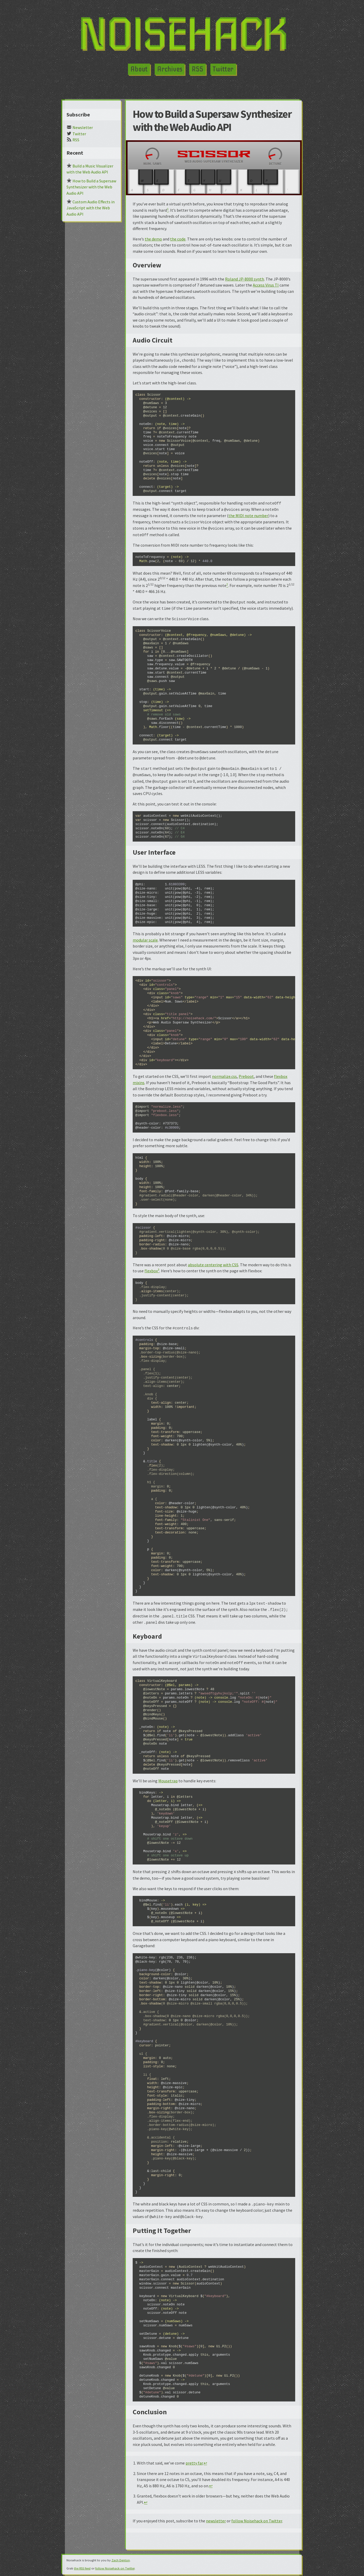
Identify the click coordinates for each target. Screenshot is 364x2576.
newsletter (216, 2520)
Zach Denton (120, 2560)
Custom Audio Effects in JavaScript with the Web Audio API (90, 208)
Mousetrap (168, 1780)
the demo (153, 239)
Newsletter (79, 127)
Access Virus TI (266, 285)
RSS (197, 69)
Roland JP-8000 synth (244, 279)
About (139, 69)
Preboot (246, 1076)
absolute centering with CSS (213, 1264)
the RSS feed (82, 2568)
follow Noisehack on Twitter (256, 2520)
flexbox (151, 1270)
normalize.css (224, 1076)
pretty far (194, 2463)
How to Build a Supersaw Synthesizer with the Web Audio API (91, 187)
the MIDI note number (248, 515)
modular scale (145, 940)
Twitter (223, 69)
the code (178, 239)
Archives (169, 69)
